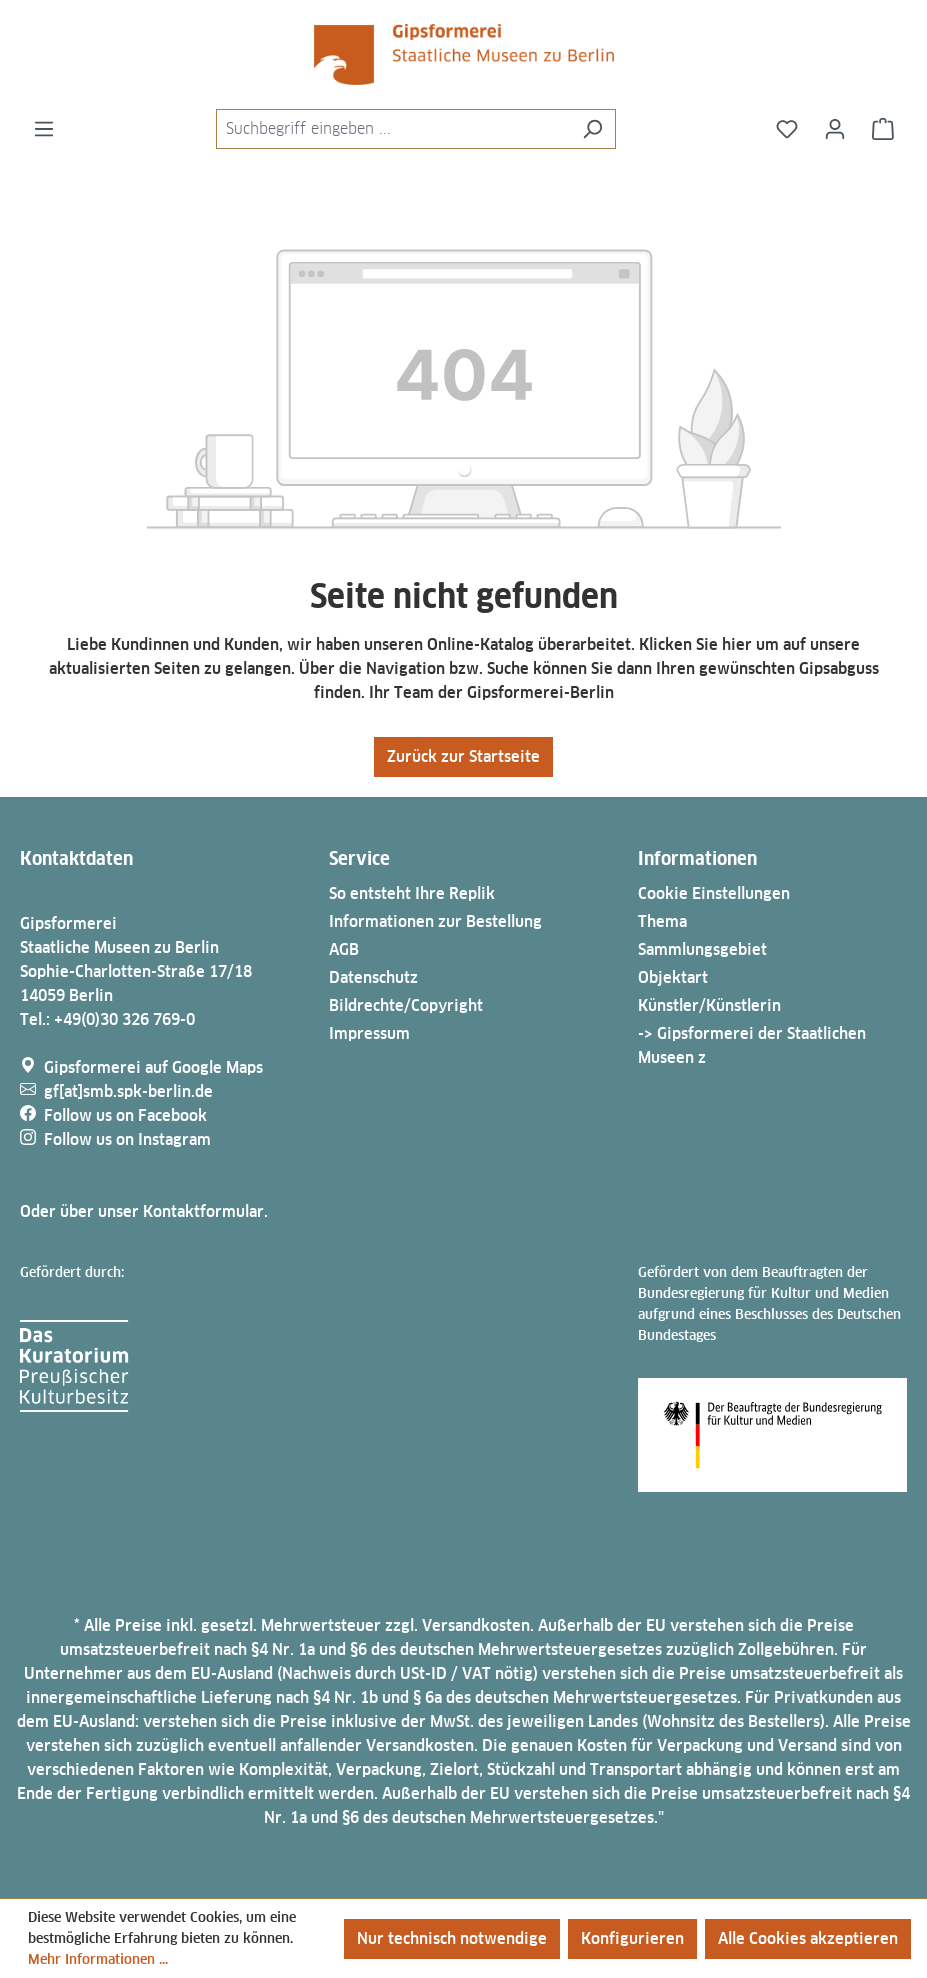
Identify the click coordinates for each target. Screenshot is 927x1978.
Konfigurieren (632, 1938)
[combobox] (393, 129)
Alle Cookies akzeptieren (808, 1938)
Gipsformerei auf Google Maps (153, 1067)
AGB (344, 949)
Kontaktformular (203, 1211)
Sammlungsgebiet (702, 949)
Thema (662, 921)
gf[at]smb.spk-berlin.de (128, 1091)
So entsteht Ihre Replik (412, 893)
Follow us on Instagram (127, 1139)
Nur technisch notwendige (452, 1938)
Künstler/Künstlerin (709, 1005)
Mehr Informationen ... (98, 1959)
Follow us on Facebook (125, 1115)
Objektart (673, 977)
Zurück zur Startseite (463, 756)
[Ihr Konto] (835, 129)
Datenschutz (373, 977)
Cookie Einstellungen (714, 893)
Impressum (369, 1033)
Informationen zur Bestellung (435, 921)
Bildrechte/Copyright (406, 1005)
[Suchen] (592, 129)
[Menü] (44, 129)
